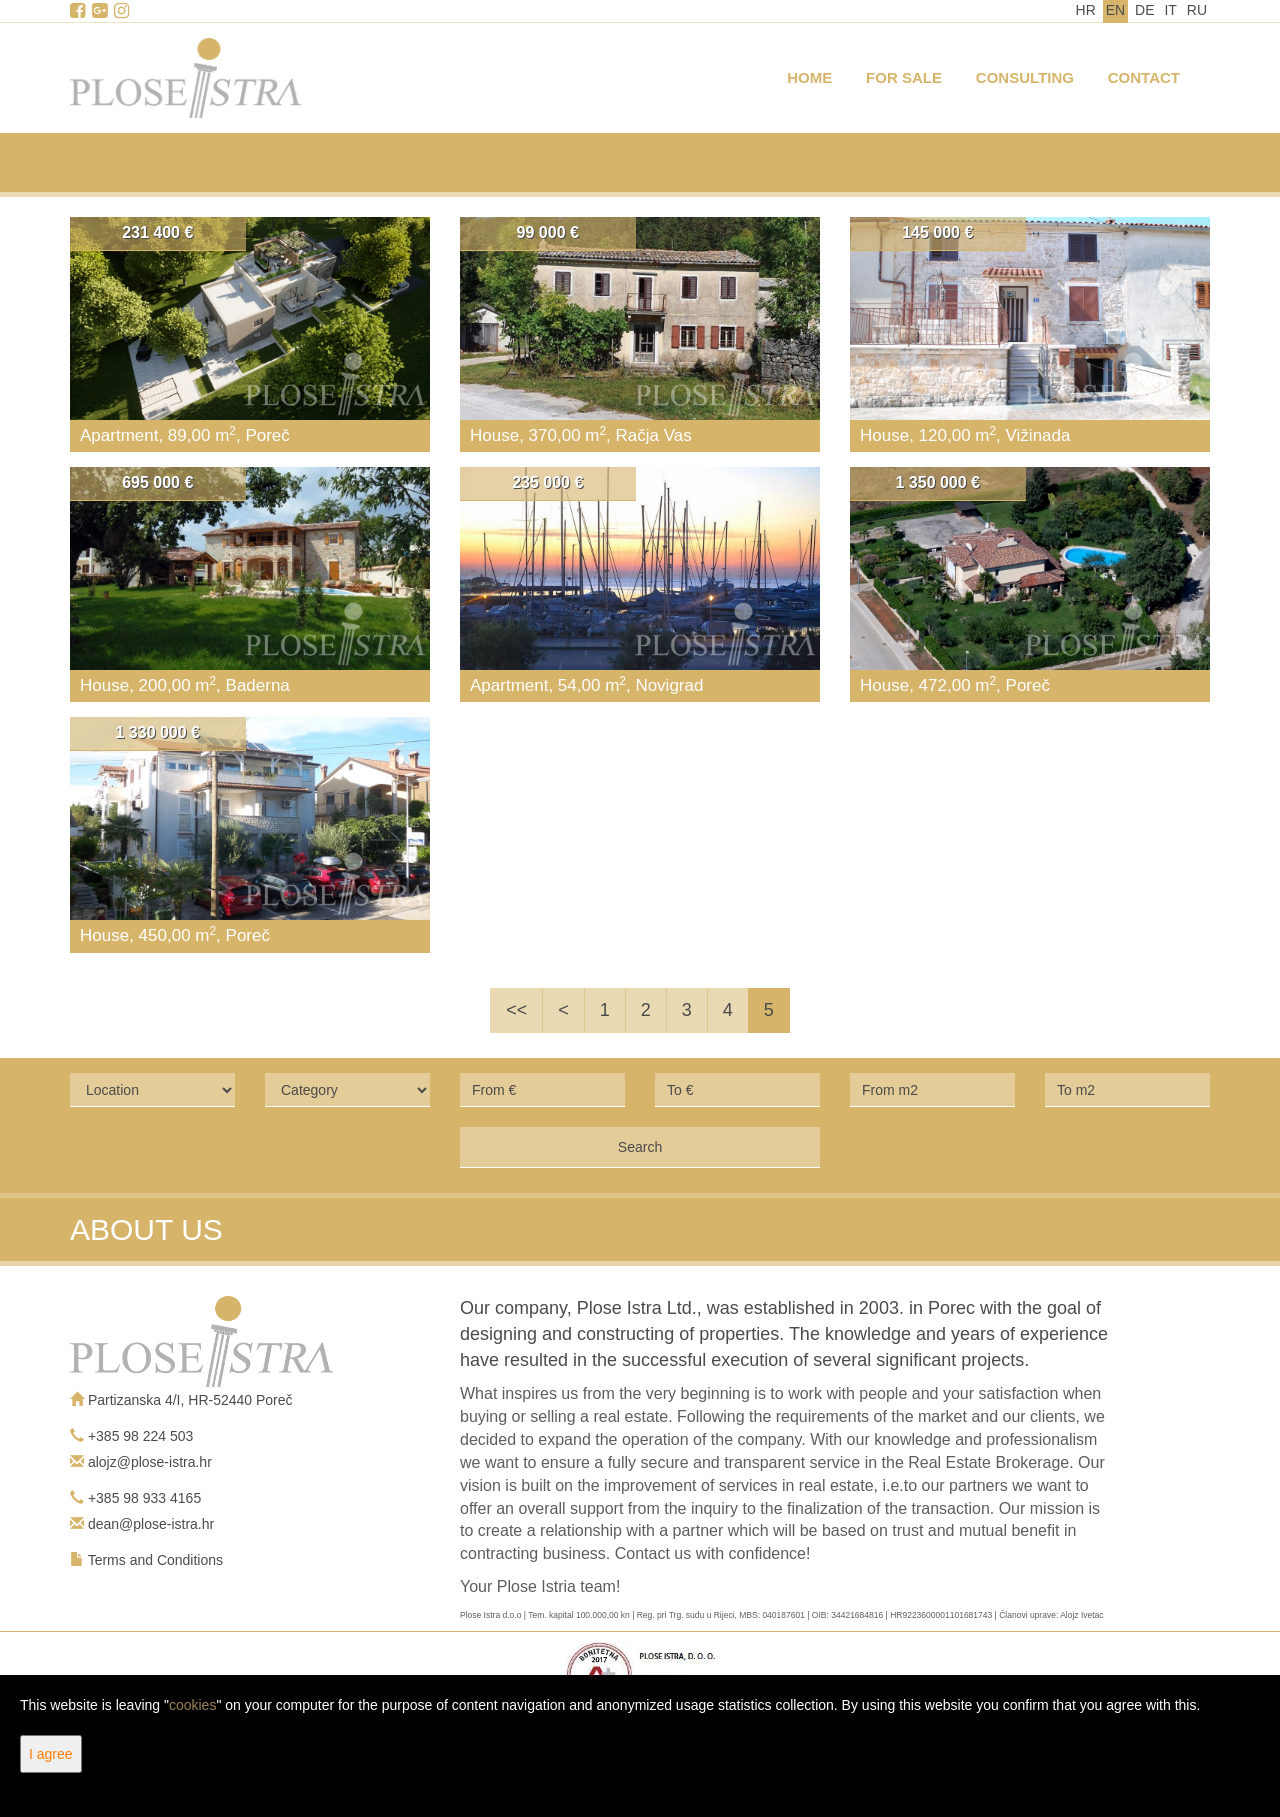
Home (809, 77)
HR (1086, 10)
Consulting (1025, 77)
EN (1115, 10)
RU (1197, 10)
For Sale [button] (904, 77)
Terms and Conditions (155, 1560)
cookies (192, 1705)
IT (1170, 10)
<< (516, 1010)
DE (1144, 10)
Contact (1144, 77)
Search (640, 1147)
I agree (51, 1754)
